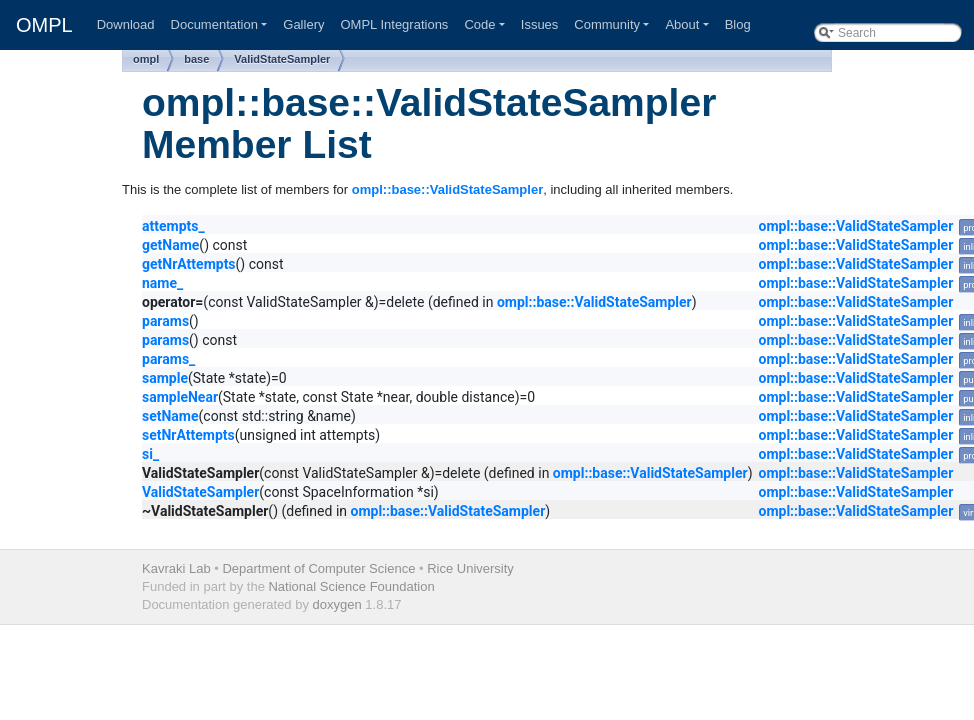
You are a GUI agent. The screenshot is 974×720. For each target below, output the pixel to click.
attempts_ (173, 226)
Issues (540, 24)
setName (170, 416)
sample (165, 378)
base (196, 59)
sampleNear (180, 397)
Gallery (303, 24)
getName (170, 245)
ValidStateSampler (282, 59)
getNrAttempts (189, 264)
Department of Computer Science (318, 568)
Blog (738, 24)
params (165, 321)
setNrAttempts (188, 435)
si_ (150, 454)
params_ (168, 359)
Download (126, 24)
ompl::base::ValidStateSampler (447, 189)
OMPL (44, 25)
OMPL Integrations (394, 24)
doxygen (337, 604)
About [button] (682, 24)
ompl (146, 59)
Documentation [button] (214, 24)
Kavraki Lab (176, 568)
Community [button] (607, 24)
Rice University (470, 568)
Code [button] (479, 24)
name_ (162, 283)
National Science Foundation (351, 586)
